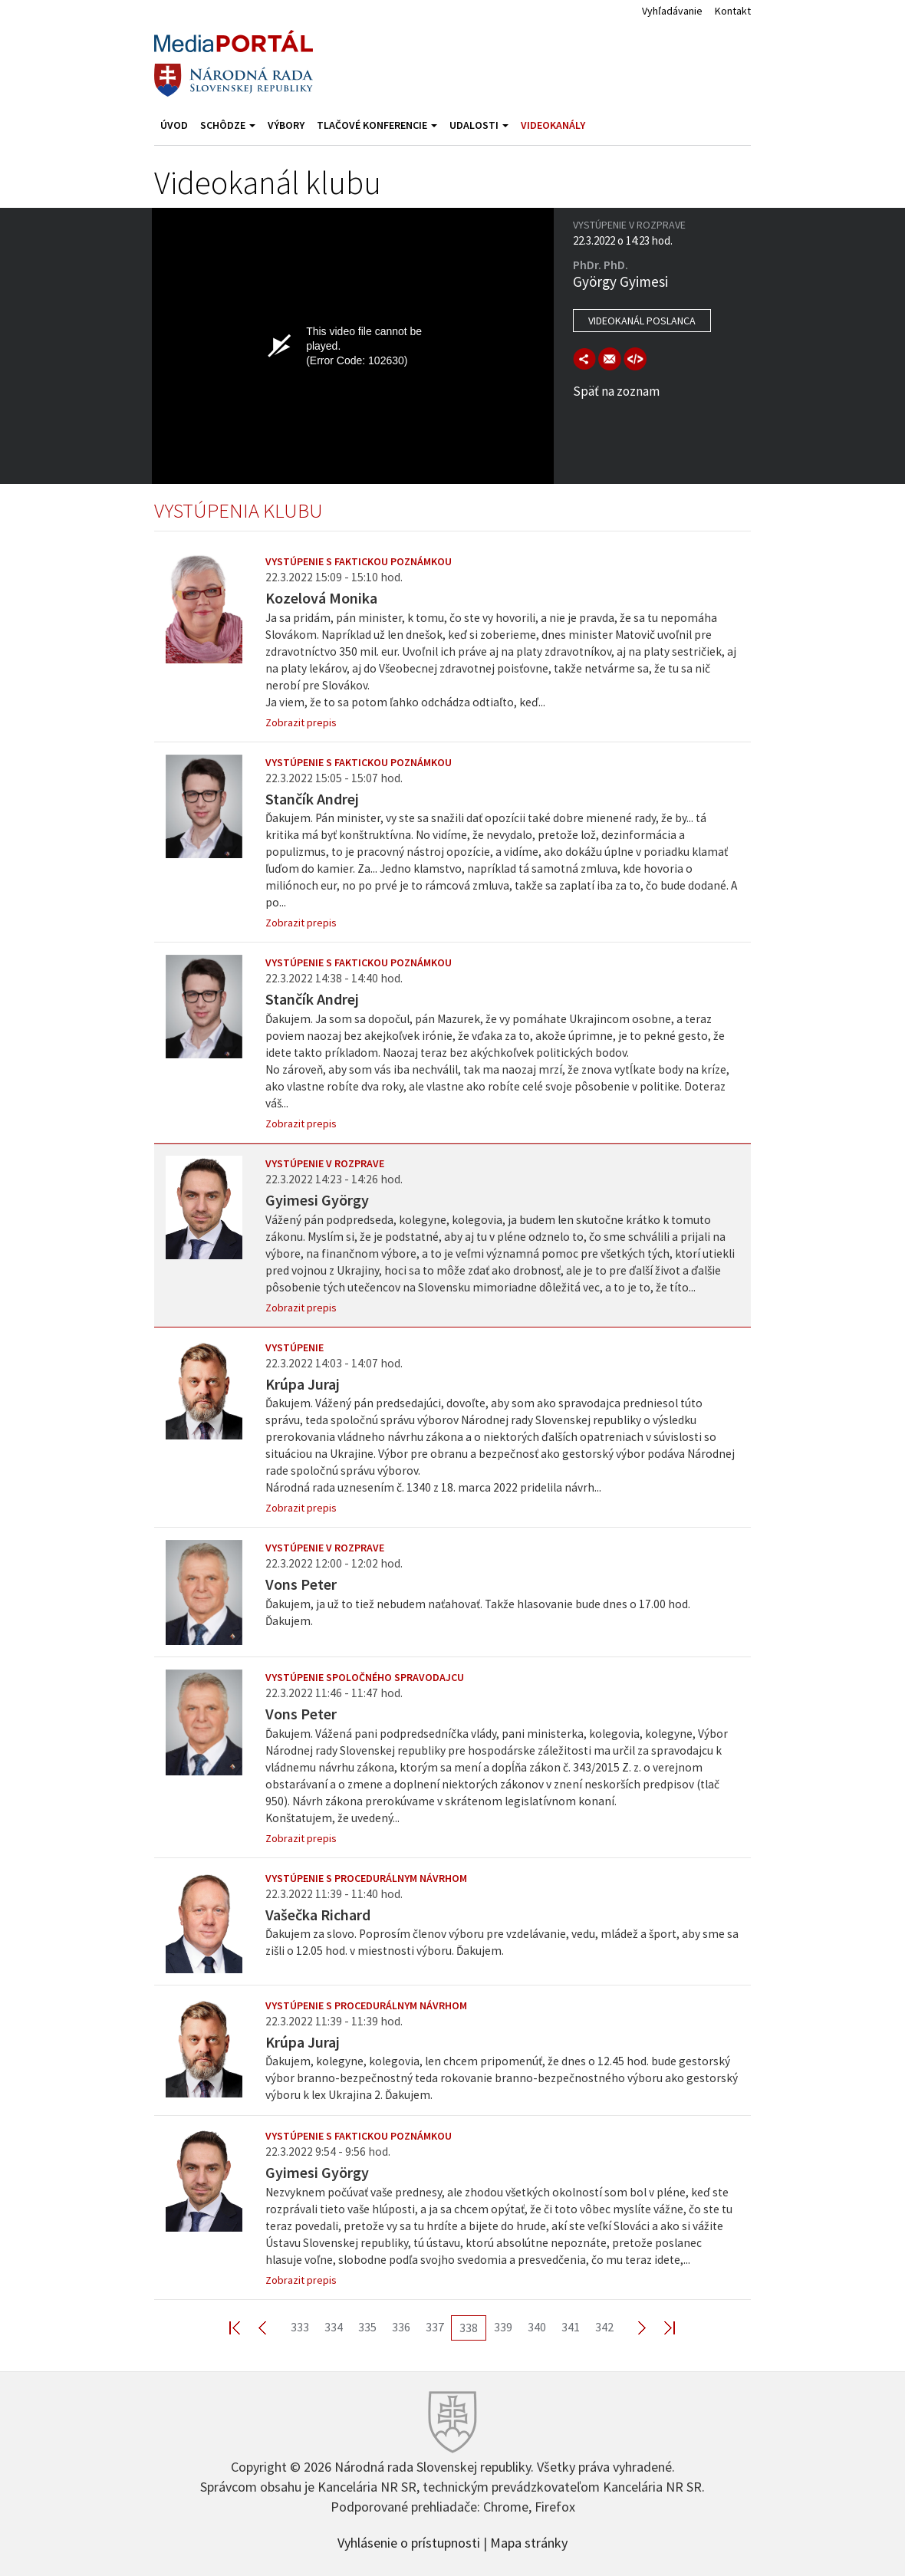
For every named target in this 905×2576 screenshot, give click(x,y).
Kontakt (733, 11)
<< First (243, 2327)
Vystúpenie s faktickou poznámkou (358, 561)
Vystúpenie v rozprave (324, 1163)
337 (435, 2326)
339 (503, 2326)
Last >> (660, 2327)
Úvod (174, 125)
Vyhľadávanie (672, 11)
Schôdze (227, 125)
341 (570, 2326)
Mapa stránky (529, 2541)
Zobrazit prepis (301, 722)
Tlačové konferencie (377, 125)
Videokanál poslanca (642, 320)
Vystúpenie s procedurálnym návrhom (366, 1878)
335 (367, 2326)
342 (604, 2326)
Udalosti (478, 125)
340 (537, 2326)
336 (401, 2326)
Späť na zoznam (616, 391)
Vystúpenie (294, 1347)
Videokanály (553, 125)
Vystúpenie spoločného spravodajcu (364, 1677)
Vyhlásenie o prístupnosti (408, 2541)
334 (333, 2326)
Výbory (286, 125)
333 (300, 2326)
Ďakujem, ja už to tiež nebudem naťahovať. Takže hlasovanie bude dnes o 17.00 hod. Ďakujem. (477, 1612)
